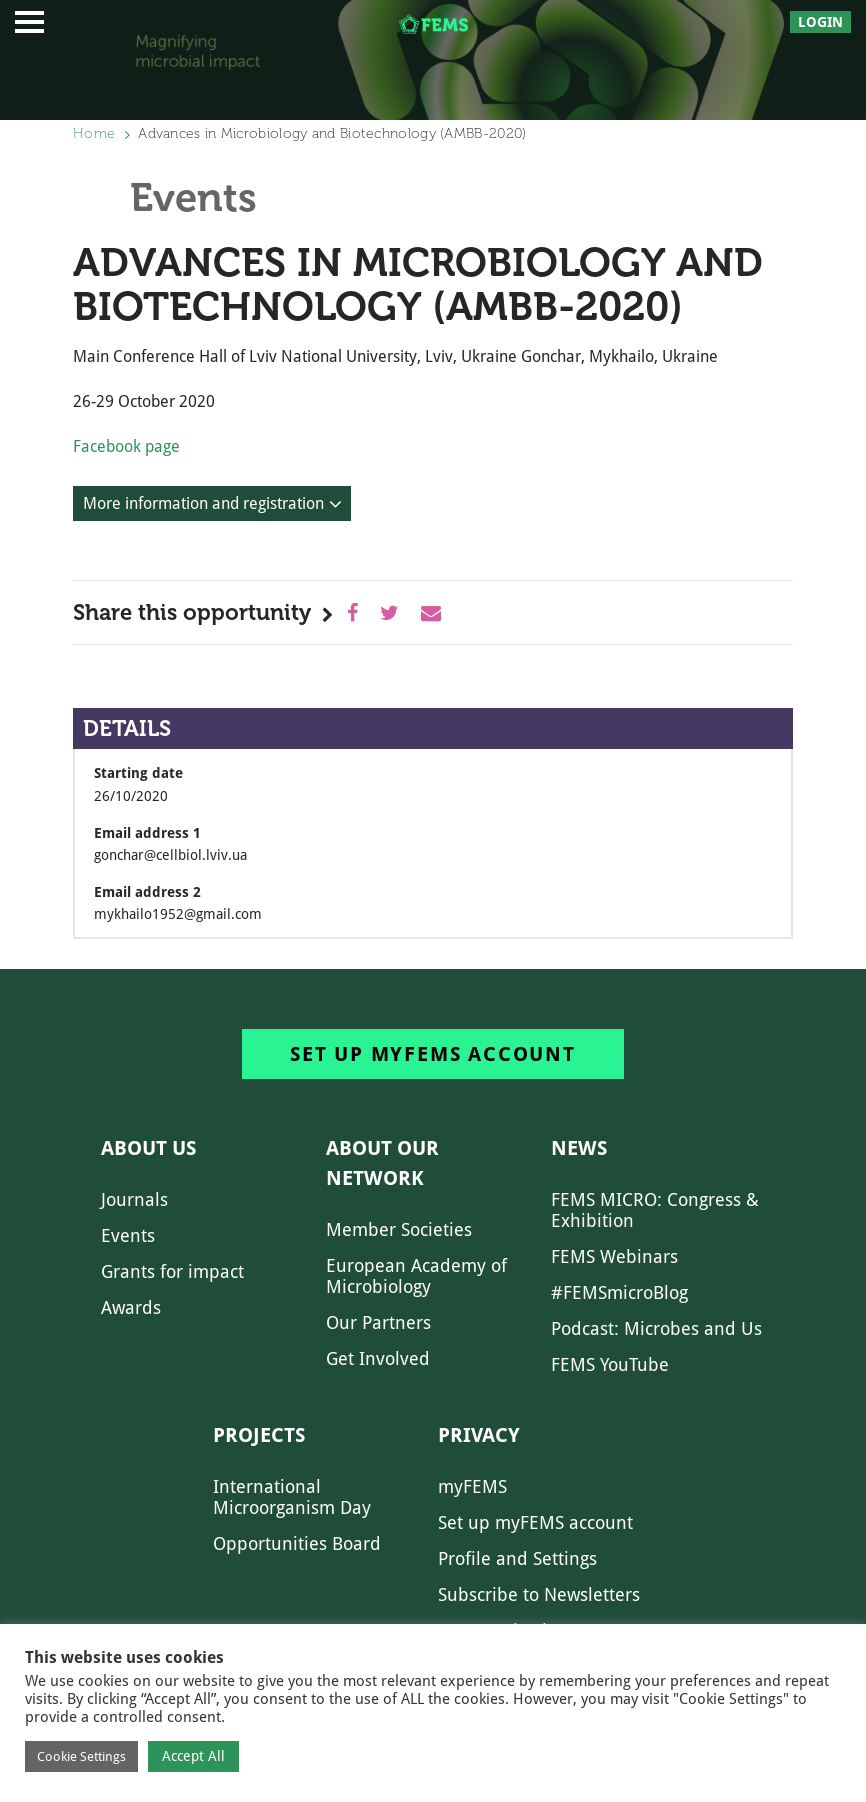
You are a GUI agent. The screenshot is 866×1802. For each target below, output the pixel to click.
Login (820, 22)
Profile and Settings (517, 1558)
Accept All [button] (193, 1756)
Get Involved (378, 1358)
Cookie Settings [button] (81, 1756)
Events (128, 1235)
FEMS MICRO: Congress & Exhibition (655, 1210)
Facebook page (126, 446)
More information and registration (203, 503)
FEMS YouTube (610, 1364)
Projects (259, 1435)
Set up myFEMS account (433, 1054)
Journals (134, 1199)
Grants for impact (172, 1271)
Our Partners (378, 1322)
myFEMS (472, 1486)
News (579, 1148)
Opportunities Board (297, 1543)
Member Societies (399, 1229)
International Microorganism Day (292, 1497)
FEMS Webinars (614, 1256)
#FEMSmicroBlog (619, 1292)
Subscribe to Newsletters (539, 1594)
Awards (131, 1307)
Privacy (479, 1435)
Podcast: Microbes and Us (656, 1328)
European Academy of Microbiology (416, 1276)
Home (94, 133)
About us (148, 1148)
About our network (382, 1163)
